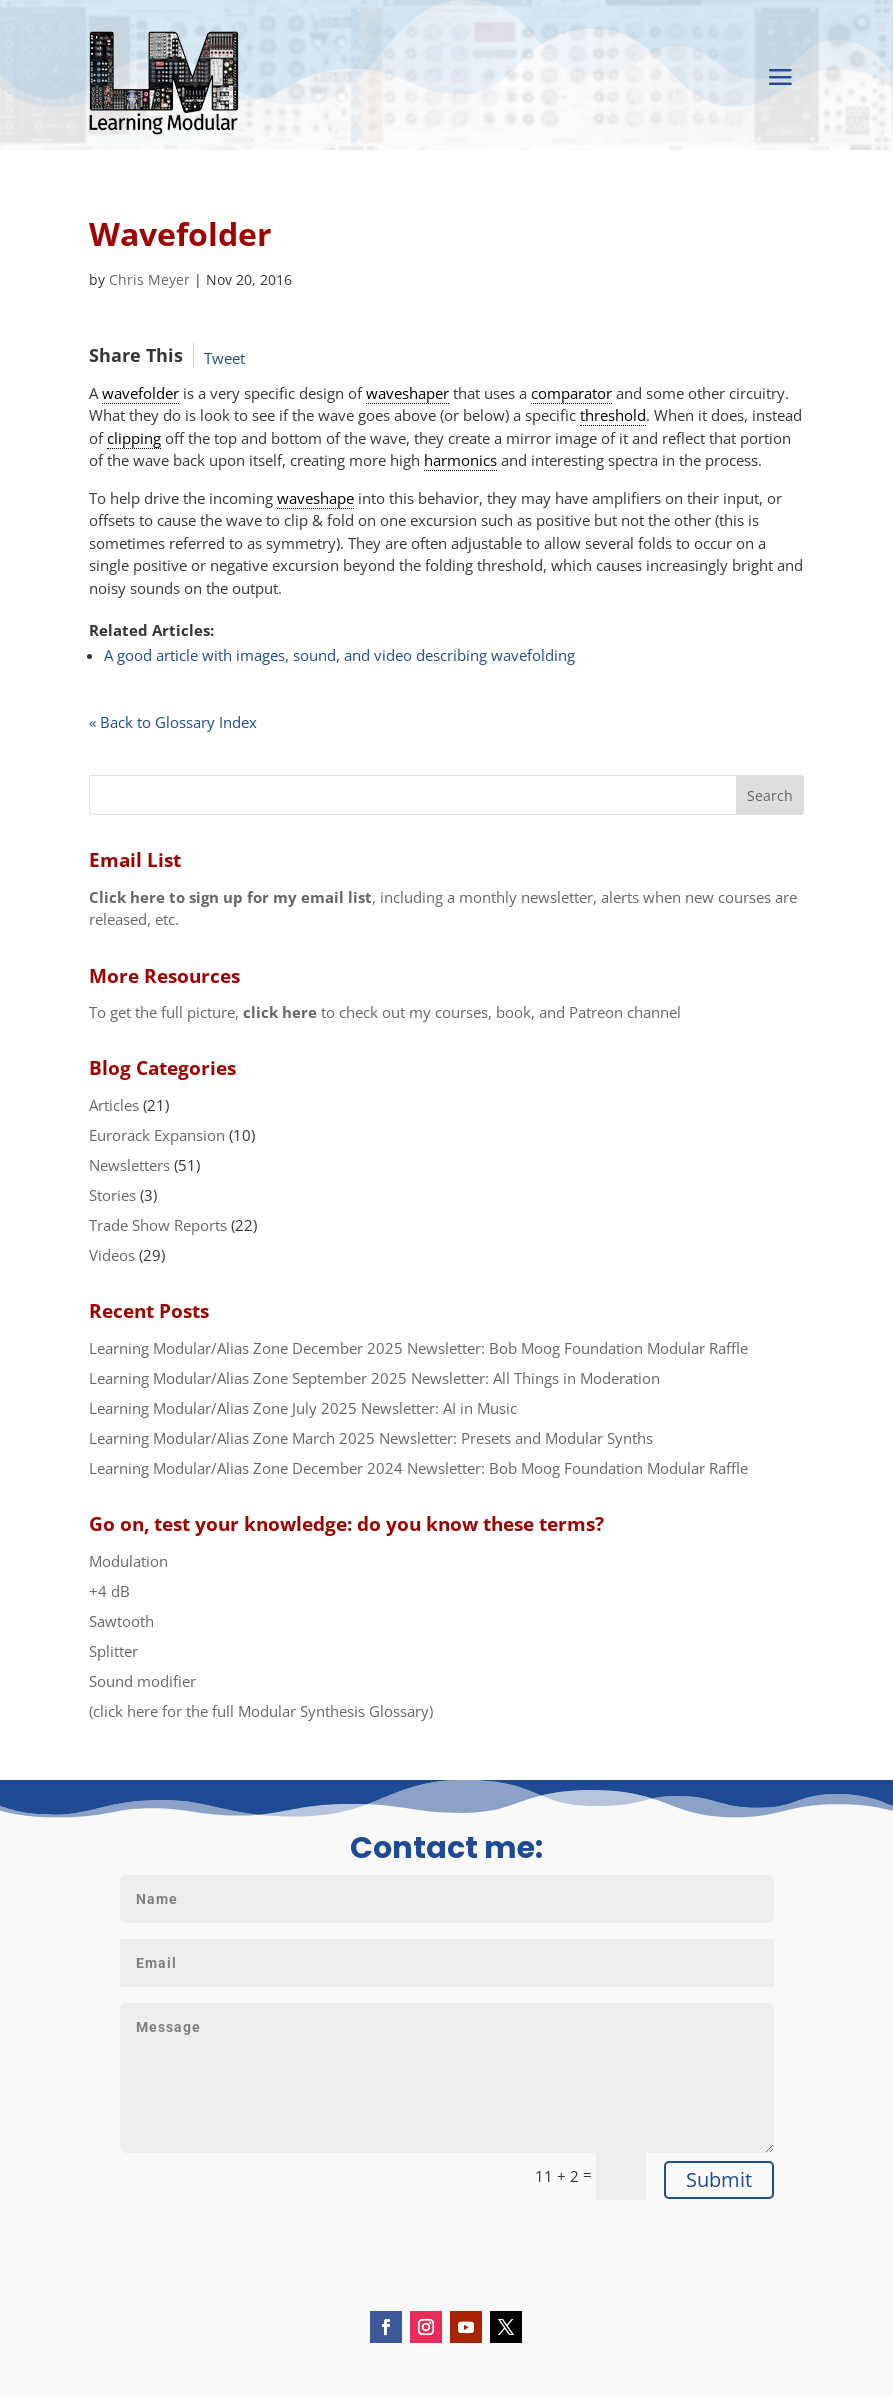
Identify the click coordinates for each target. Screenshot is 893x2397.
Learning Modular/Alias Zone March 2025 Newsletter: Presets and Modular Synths (371, 1438)
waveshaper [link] (407, 393)
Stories (112, 1195)
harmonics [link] (460, 460)
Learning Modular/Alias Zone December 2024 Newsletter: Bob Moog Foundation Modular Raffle (418, 1468)
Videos (112, 1255)
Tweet (224, 358)
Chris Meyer (149, 279)
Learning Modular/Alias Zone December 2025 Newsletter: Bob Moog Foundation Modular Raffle (418, 1348)
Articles (114, 1105)
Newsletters (129, 1165)
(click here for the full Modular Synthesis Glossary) (261, 1711)
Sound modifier (142, 1681)
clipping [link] (134, 438)
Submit (719, 2179)
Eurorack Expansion (157, 1135)
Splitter (113, 1651)
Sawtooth (121, 1621)
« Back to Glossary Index (173, 722)
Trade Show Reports (158, 1225)
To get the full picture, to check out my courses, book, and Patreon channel (385, 1012)
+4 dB (109, 1591)
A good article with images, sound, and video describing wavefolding (339, 655)
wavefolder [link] (140, 393)
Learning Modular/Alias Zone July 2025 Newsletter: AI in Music (303, 1408)
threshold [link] (613, 415)
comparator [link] (571, 393)
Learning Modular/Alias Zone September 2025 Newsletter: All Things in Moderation (374, 1378)
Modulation (128, 1561)
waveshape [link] (315, 498)
